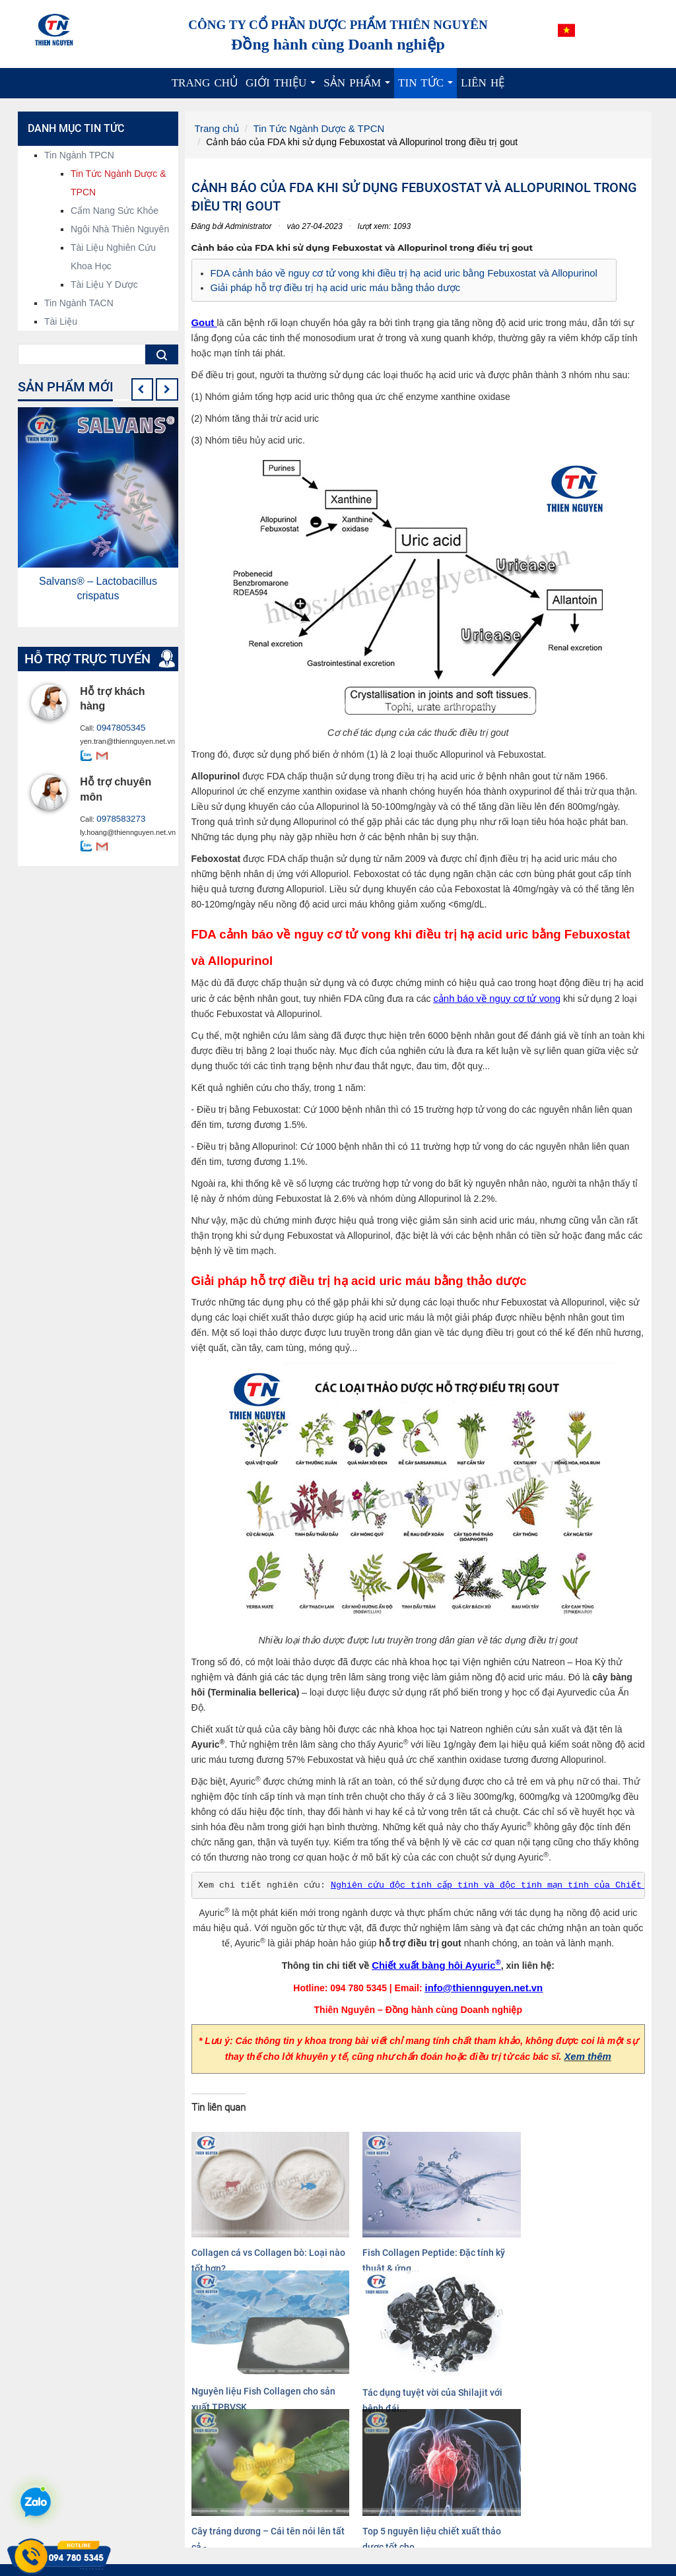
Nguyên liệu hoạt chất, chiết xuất (418, 2497)
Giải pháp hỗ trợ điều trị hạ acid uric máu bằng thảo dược (329, 285)
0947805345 (116, 728)
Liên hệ (482, 83)
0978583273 (116, 818)
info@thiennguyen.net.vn (483, 1982)
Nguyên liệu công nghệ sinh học (417, 2510)
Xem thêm (588, 2050)
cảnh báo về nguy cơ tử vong (493, 994)
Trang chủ (205, 83)
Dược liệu (371, 2536)
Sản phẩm (358, 87)
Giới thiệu (283, 87)
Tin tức (427, 87)
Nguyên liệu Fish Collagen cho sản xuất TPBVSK (470, 2226)
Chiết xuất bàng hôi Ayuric (437, 1961)
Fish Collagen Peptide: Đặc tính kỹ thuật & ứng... (355, 2226)
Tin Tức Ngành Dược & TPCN (312, 128)
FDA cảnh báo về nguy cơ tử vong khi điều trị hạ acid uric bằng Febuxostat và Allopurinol (393, 272)
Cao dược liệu (380, 2523)
